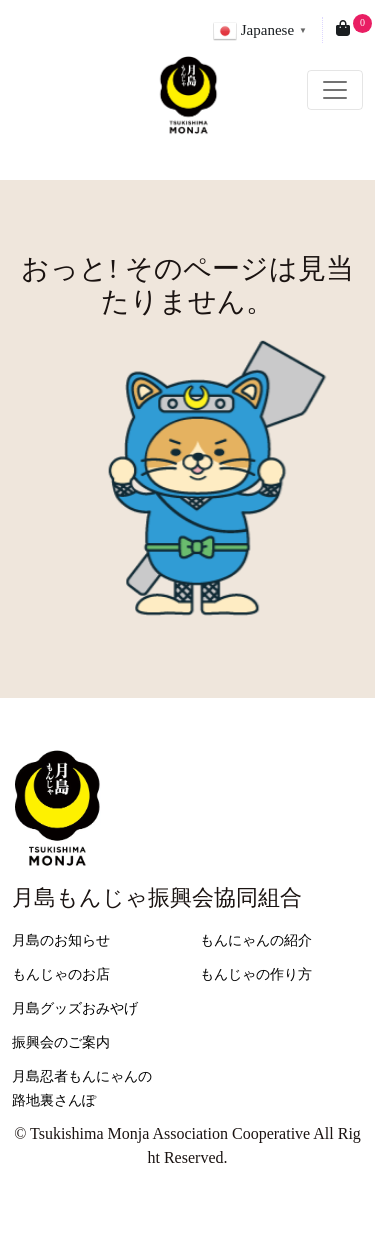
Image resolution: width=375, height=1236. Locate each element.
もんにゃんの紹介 (256, 940)
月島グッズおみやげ (75, 1008)
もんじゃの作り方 (256, 974)
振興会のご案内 (61, 1042)
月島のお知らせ (61, 940)
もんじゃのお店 (61, 974)
